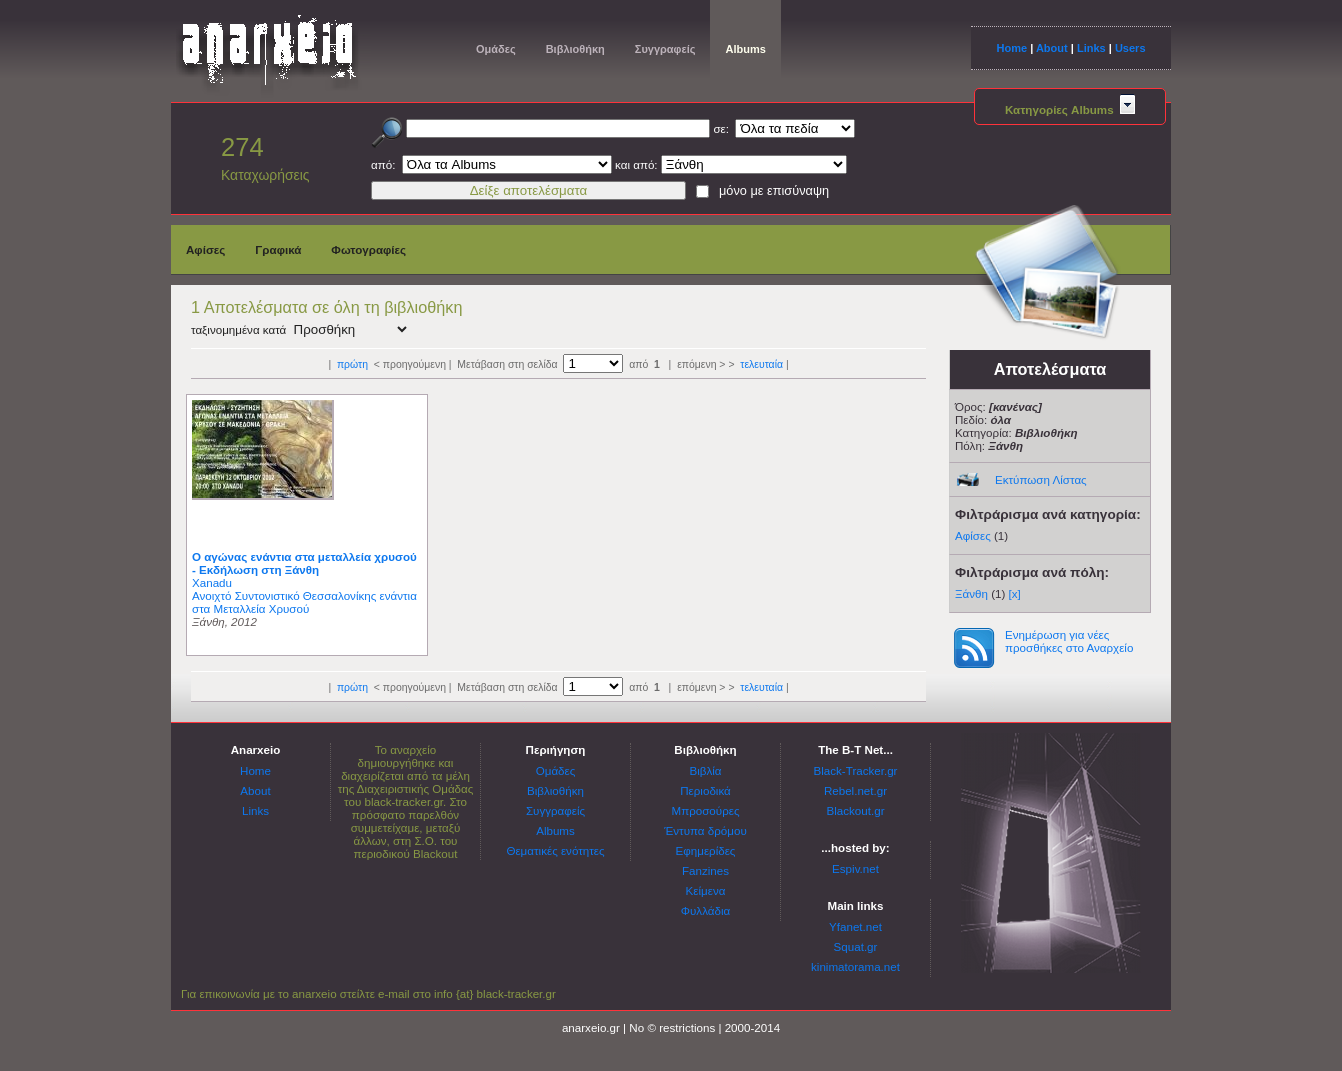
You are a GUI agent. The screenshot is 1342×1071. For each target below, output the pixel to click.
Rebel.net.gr (855, 790)
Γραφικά (278, 249)
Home (1011, 48)
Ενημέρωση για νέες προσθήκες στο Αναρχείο (1069, 641)
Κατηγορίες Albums (1070, 109)
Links (1091, 48)
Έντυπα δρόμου (705, 830)
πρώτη (352, 364)
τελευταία (761, 364)
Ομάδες (496, 49)
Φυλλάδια (705, 910)
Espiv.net (855, 868)
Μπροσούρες (706, 810)
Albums (745, 49)
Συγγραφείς (665, 49)
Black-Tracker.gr (856, 770)
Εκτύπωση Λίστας (1041, 479)
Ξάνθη (971, 593)
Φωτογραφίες (368, 249)
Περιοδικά (705, 790)
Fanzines (705, 870)
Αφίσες (205, 249)
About (1052, 48)
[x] (1015, 593)
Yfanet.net (855, 926)
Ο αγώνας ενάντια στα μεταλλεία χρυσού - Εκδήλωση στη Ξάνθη (304, 563)
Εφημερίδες (706, 850)
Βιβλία (705, 770)
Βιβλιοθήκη (575, 49)
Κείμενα (706, 890)
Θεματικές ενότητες (555, 850)
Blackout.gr (856, 810)
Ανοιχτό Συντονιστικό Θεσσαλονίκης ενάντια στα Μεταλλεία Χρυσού (304, 602)
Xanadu (212, 582)
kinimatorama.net (855, 966)
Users (1130, 48)
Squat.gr (856, 946)
